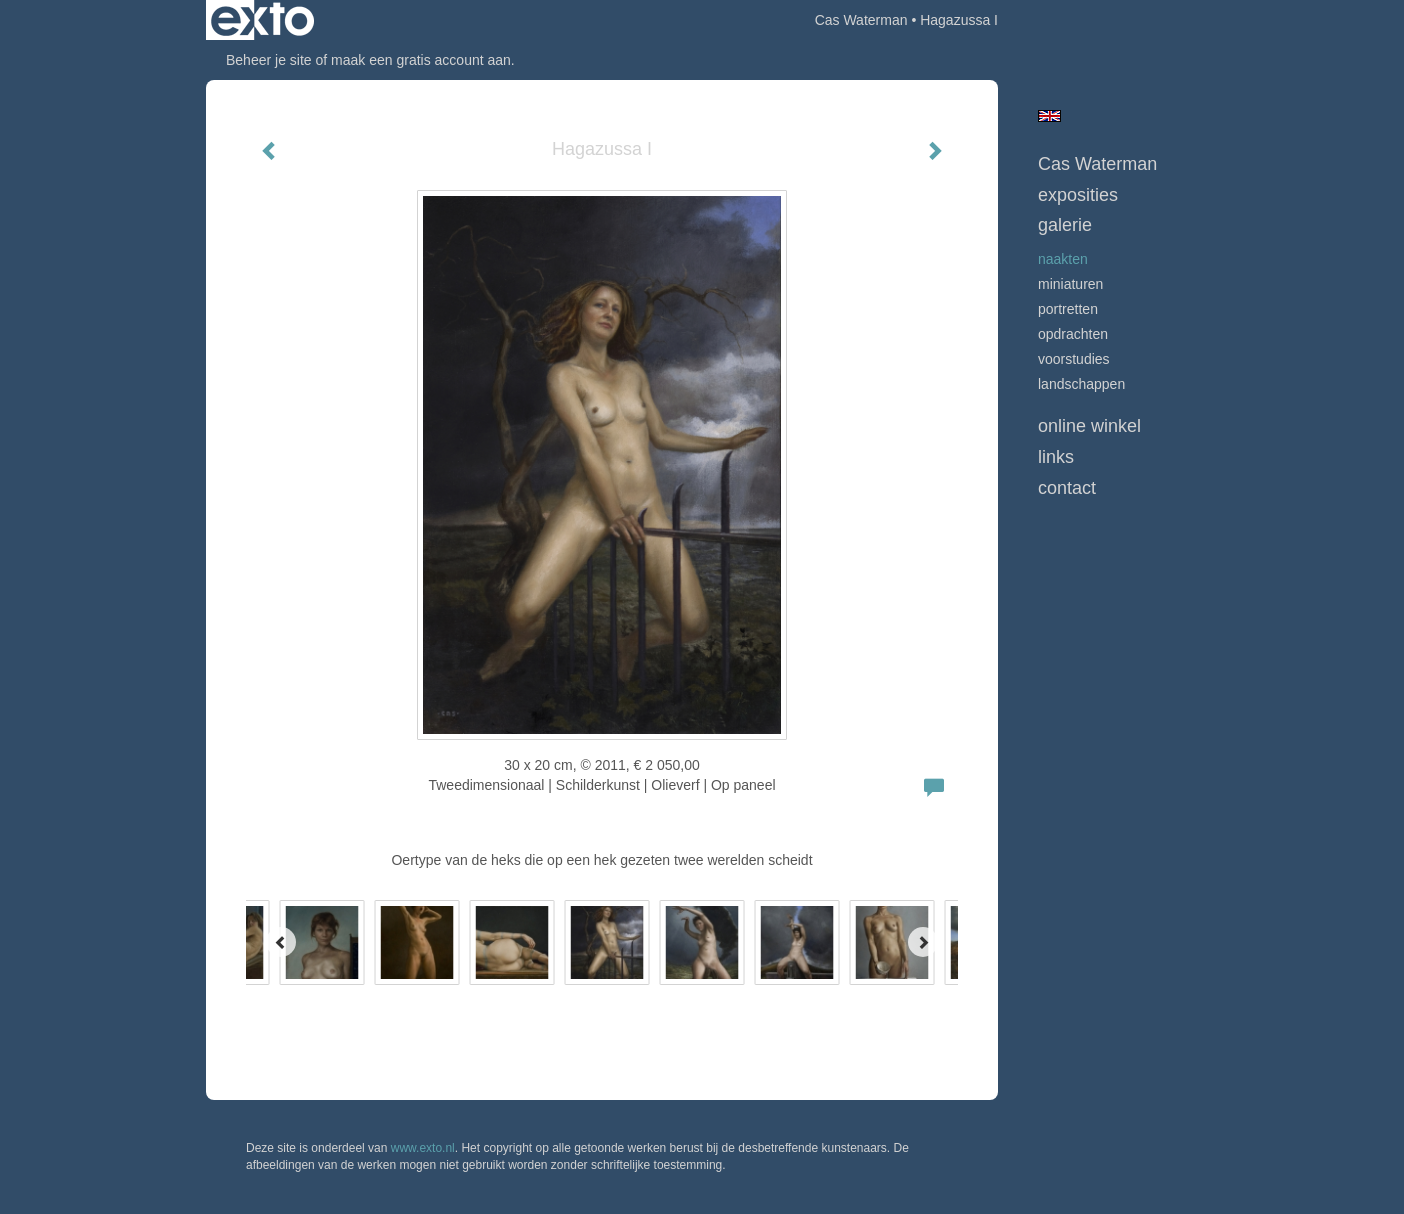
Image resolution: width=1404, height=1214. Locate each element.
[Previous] (281, 942)
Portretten (1068, 309)
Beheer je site (269, 60)
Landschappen (1081, 384)
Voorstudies (1074, 359)
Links (1056, 457)
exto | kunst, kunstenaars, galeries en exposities (262, 20)
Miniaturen (1070, 284)
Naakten (1063, 259)
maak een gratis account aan (421, 60)
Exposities (1078, 195)
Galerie (1065, 225)
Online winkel (1089, 426)
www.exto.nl (423, 1148)
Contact (1067, 488)
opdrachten (1073, 334)
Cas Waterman (861, 20)
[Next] (923, 942)
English (1049, 116)
